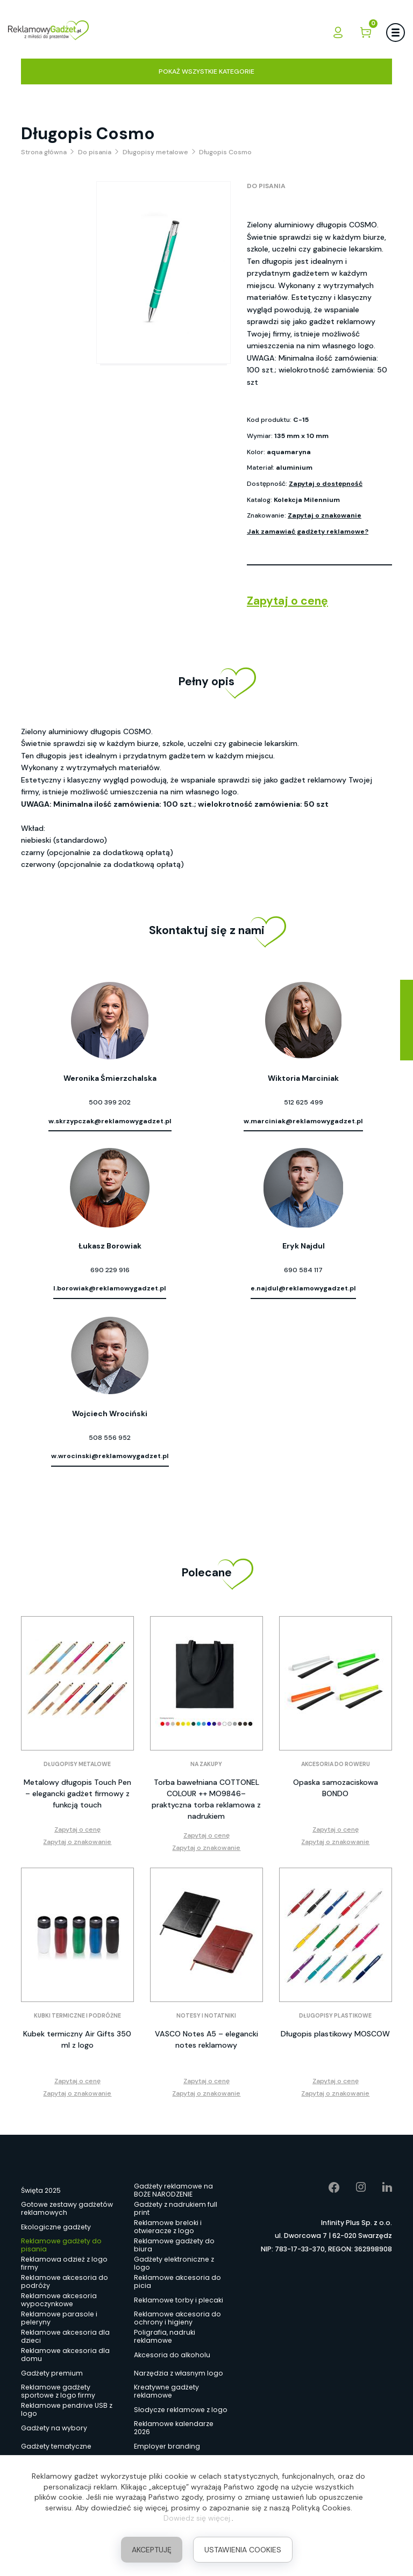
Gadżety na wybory (54, 2428)
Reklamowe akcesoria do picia (177, 2282)
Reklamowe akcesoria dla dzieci (65, 2336)
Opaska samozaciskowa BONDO (335, 1787)
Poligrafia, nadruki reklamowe (164, 2336)
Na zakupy (206, 1764)
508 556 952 (110, 1437)
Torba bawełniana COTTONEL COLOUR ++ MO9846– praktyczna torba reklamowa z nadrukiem (206, 1799)
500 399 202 (110, 1102)
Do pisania (266, 186)
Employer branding (167, 2446)
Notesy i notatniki (206, 2015)
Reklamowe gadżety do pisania (61, 2245)
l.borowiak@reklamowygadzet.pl (109, 1288)
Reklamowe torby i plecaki (178, 2300)
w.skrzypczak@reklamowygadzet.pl (110, 1121)
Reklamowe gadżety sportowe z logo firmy (58, 2391)
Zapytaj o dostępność (325, 483)
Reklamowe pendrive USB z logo (66, 2410)
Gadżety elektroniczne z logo (174, 2263)
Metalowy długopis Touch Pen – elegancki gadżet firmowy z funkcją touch (77, 1793)
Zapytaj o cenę (287, 600)
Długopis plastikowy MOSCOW (335, 2034)
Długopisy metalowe (77, 1764)
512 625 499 (303, 1102)
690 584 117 (303, 1270)
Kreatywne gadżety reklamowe (166, 2391)
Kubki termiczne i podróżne (77, 2015)
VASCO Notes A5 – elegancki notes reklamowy (206, 2039)
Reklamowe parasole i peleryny (59, 2318)
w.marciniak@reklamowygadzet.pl (303, 1121)
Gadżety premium (52, 2373)
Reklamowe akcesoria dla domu (65, 2355)
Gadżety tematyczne (56, 2446)
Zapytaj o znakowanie (324, 515)
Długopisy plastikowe (335, 2015)
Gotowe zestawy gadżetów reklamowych (67, 2209)
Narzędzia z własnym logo (178, 2373)
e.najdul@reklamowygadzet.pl (303, 1288)
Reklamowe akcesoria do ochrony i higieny (177, 2318)
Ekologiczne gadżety (56, 2226)
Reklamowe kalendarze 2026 (173, 2428)
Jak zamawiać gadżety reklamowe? (307, 531)
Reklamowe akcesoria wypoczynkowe (59, 2300)
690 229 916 (110, 1270)
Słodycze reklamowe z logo (180, 2409)
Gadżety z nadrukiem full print (175, 2209)
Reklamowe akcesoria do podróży (64, 2282)
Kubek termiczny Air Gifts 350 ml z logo (77, 2039)
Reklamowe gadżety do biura (174, 2245)
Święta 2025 (41, 2190)
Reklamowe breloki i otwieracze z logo (168, 2227)
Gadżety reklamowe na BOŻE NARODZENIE (173, 2190)
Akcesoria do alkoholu (172, 2354)
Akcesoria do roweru (335, 1764)
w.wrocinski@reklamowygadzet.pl (110, 1456)
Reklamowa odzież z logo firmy (64, 2263)
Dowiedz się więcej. (197, 2518)
